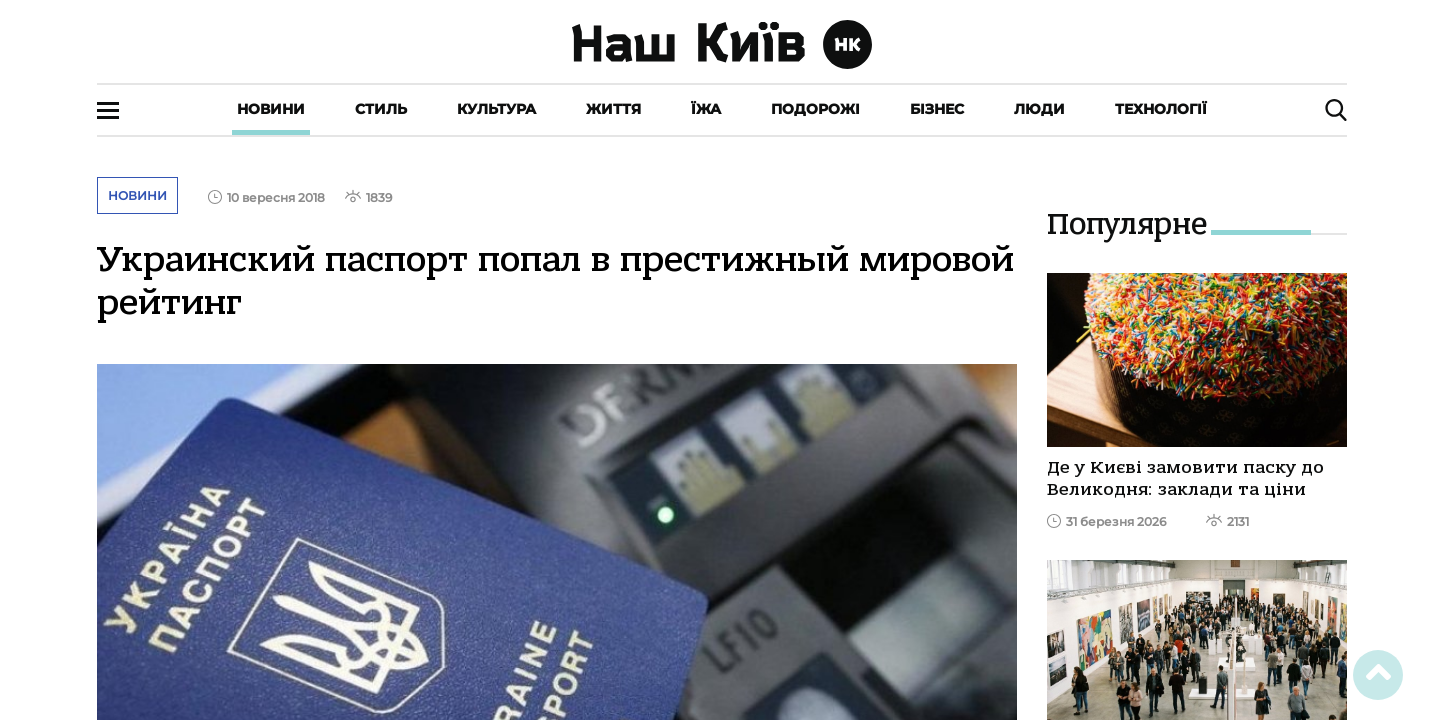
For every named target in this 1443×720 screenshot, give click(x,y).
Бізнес (937, 109)
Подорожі (815, 109)
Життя (613, 109)
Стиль (381, 109)
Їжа (706, 109)
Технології (1161, 109)
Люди (1039, 109)
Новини (271, 109)
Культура (496, 109)
